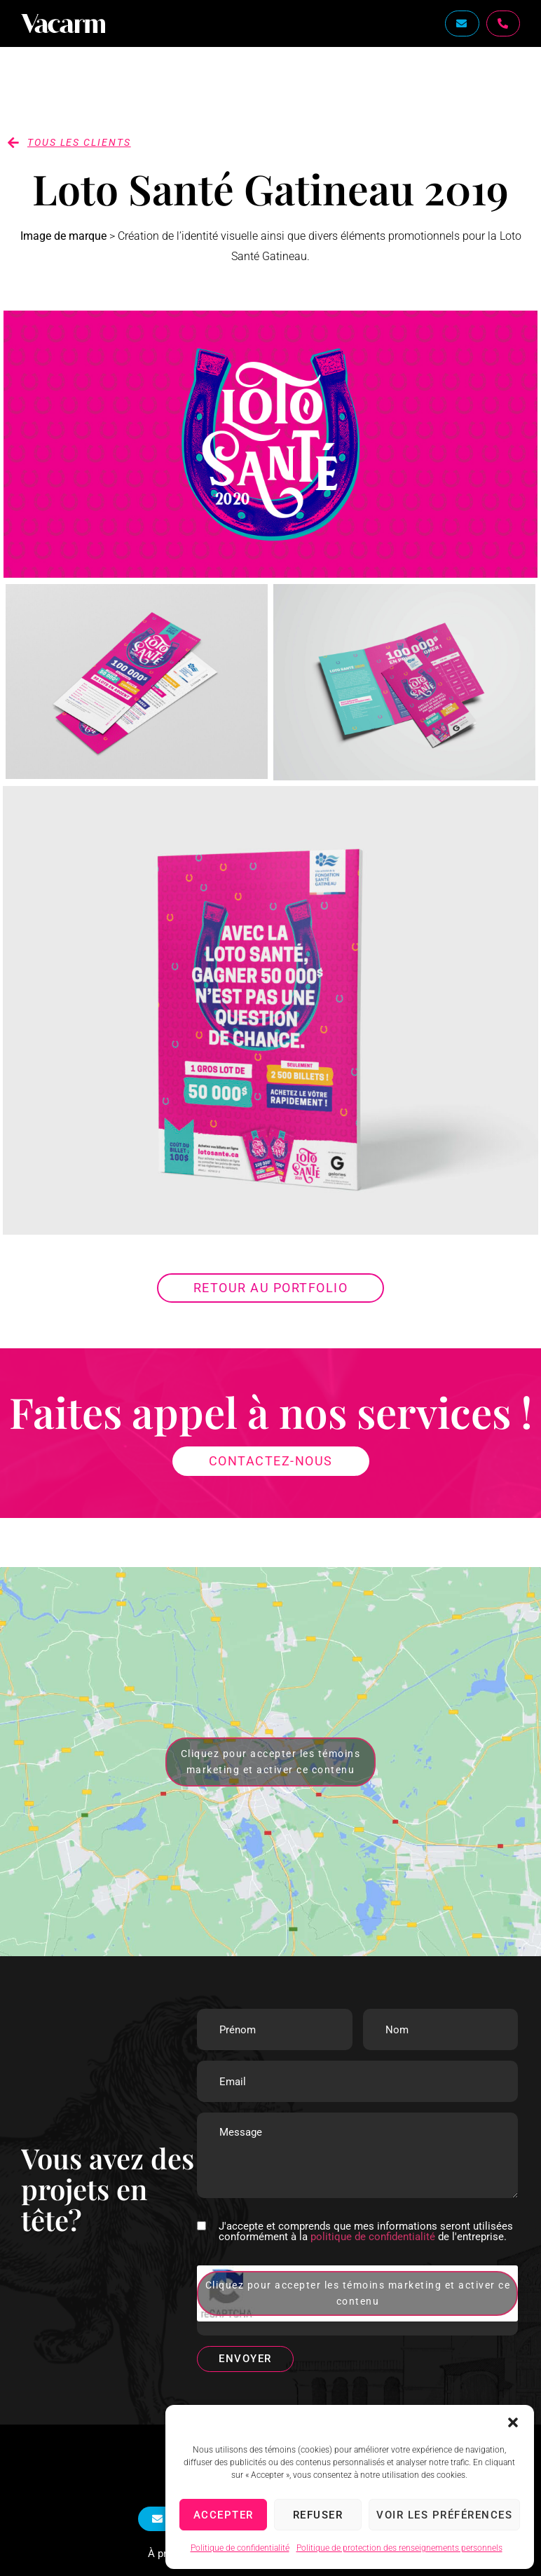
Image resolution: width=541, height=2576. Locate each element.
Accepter (223, 2515)
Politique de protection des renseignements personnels (399, 2548)
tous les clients (78, 142)
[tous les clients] (13, 142)
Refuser (318, 2515)
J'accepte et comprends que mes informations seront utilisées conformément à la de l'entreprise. (366, 2231)
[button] (513, 2422)
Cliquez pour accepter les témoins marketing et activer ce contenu (271, 1761)
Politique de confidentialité (240, 2548)
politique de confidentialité (372, 2236)
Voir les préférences (444, 2515)
